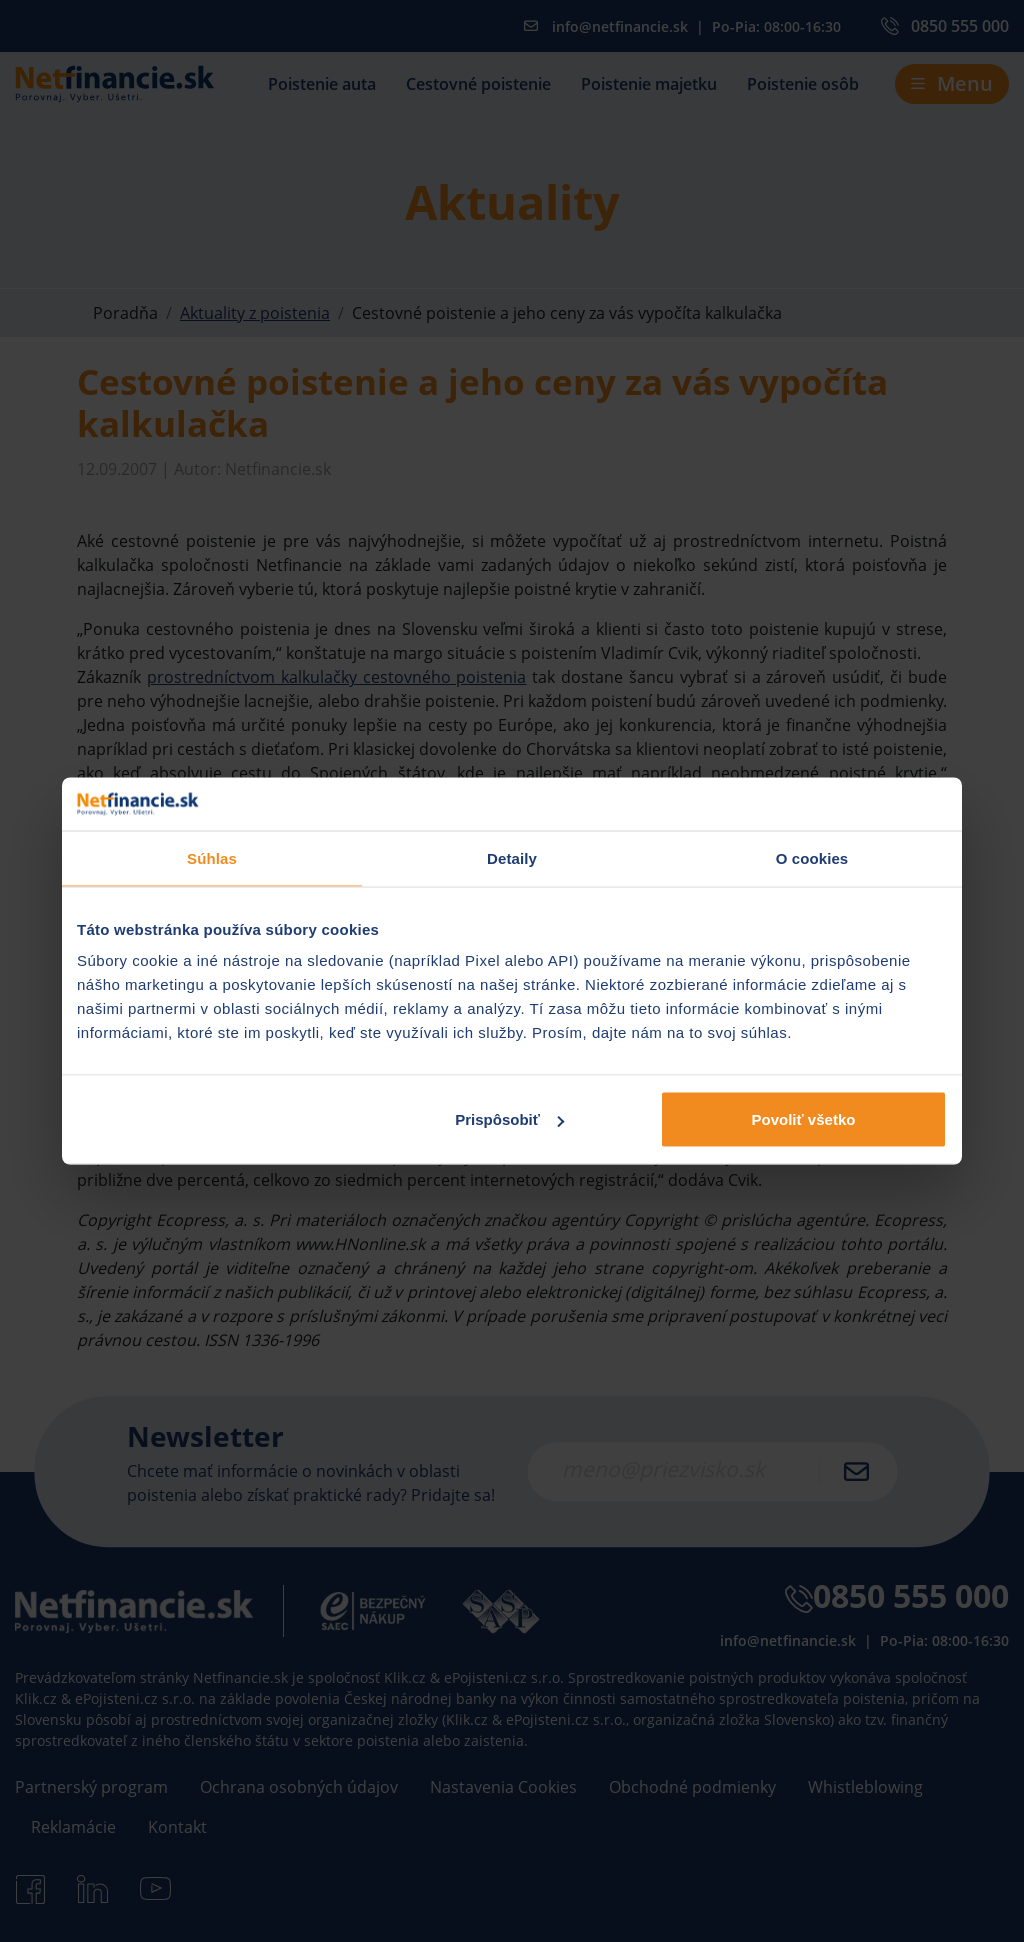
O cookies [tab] (812, 857)
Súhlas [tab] (212, 857)
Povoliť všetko (804, 1119)
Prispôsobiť (509, 1119)
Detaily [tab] (512, 857)
